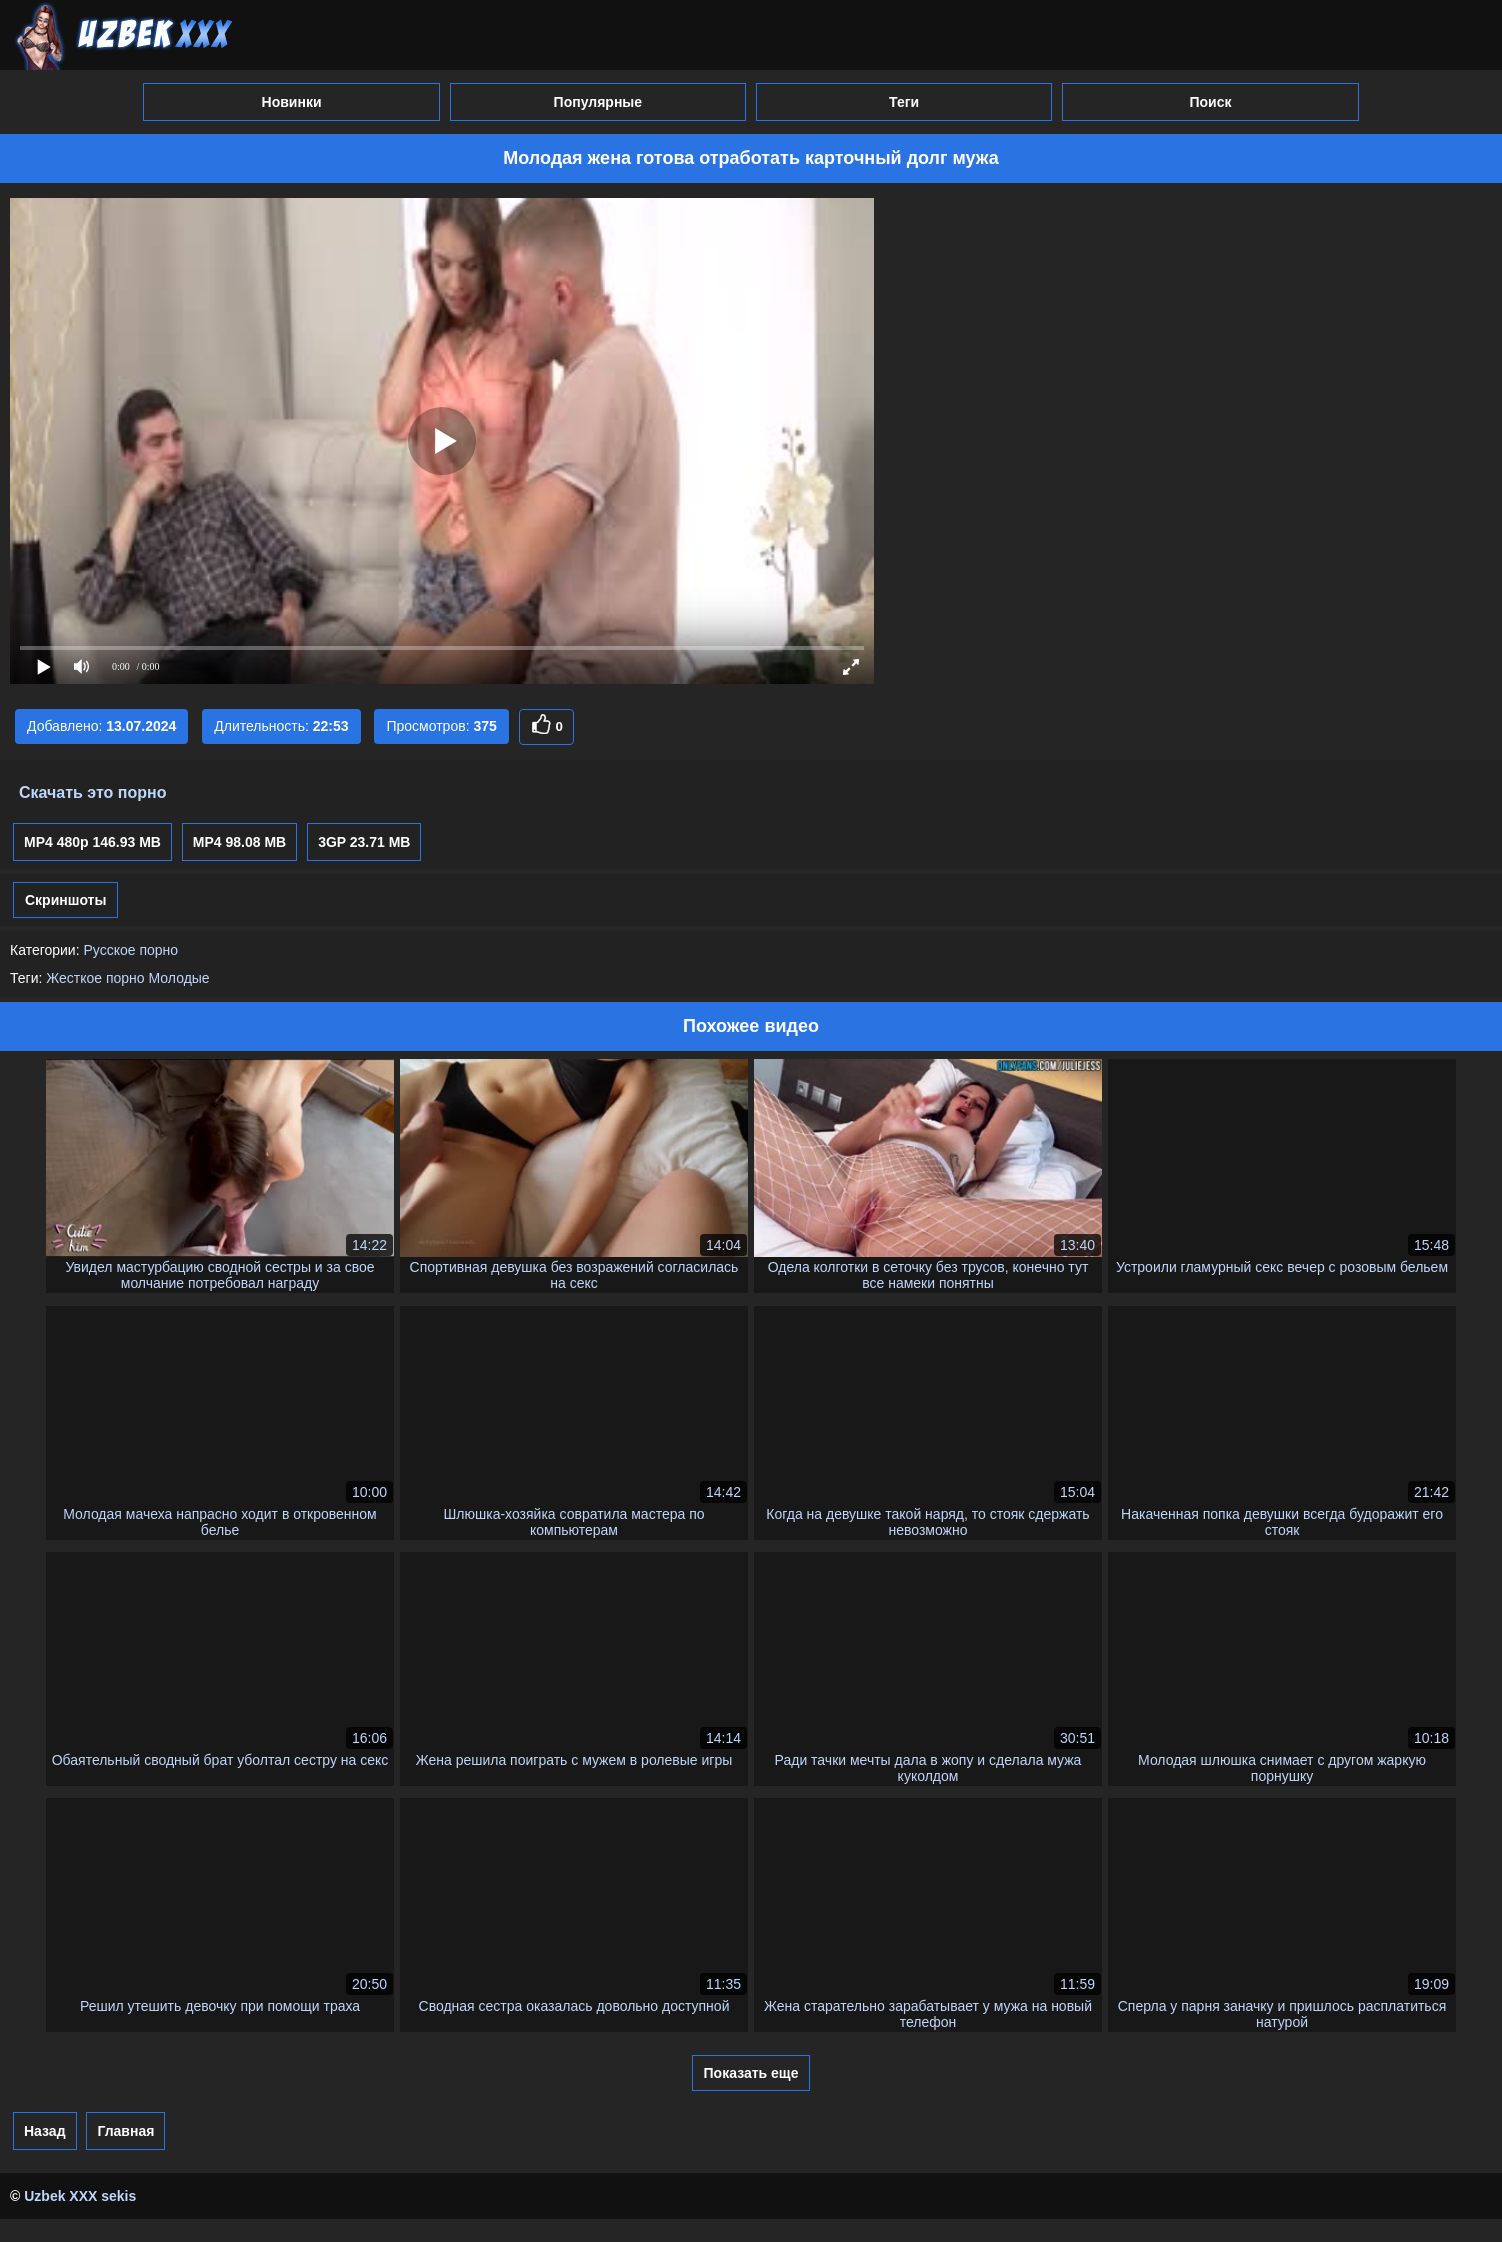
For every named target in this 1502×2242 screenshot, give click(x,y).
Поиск (1210, 102)
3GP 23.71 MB (364, 842)
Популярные (598, 102)
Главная (125, 2131)
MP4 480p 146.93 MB (92, 842)
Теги (904, 102)
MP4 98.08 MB (239, 842)
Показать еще (751, 2073)
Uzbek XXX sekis (80, 2196)
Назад (45, 2131)
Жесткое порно (95, 978)
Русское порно (130, 950)
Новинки (292, 102)
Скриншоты (65, 900)
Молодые (179, 978)
